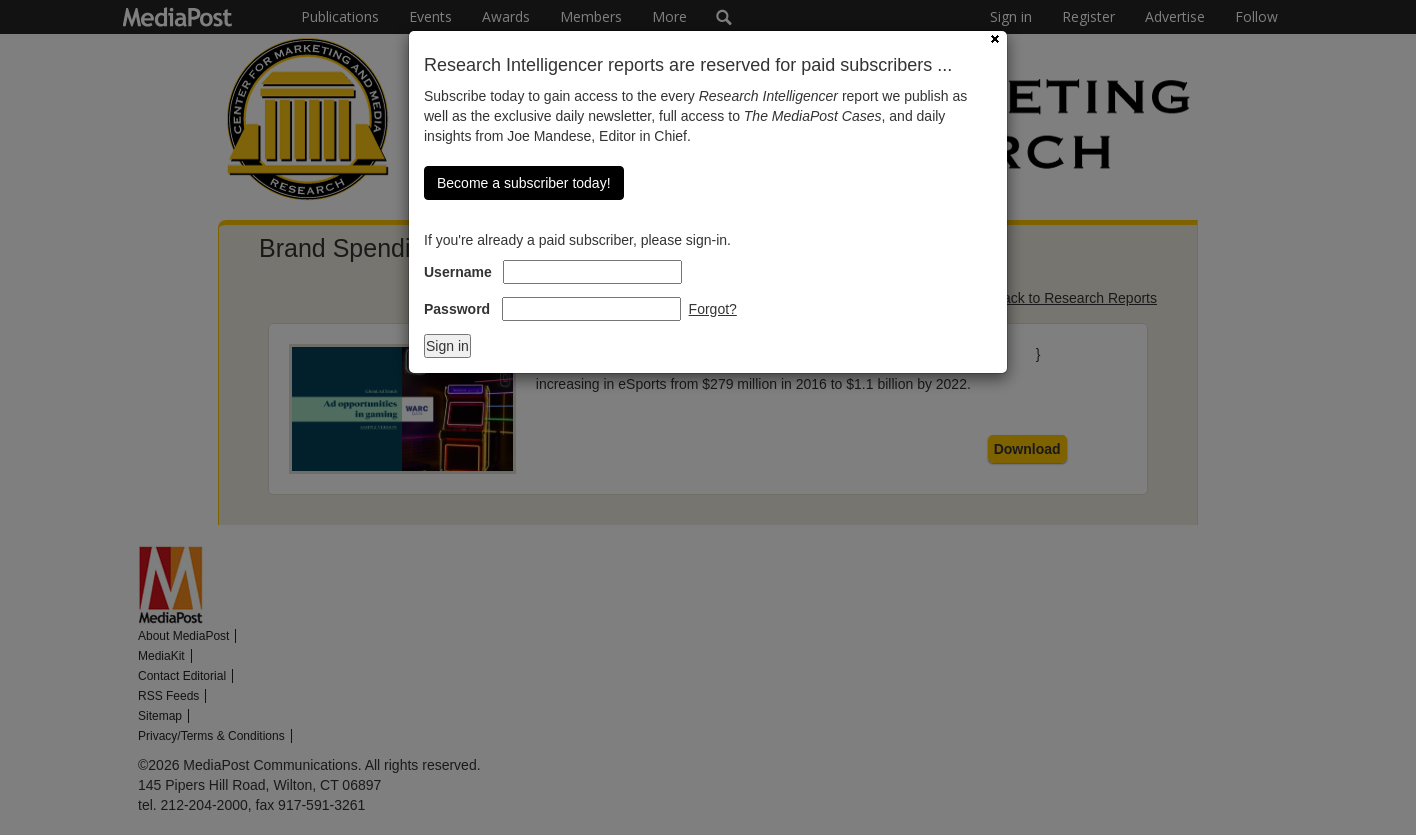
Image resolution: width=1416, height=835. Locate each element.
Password (457, 309)
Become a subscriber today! (524, 183)
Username (458, 272)
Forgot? (713, 309)
